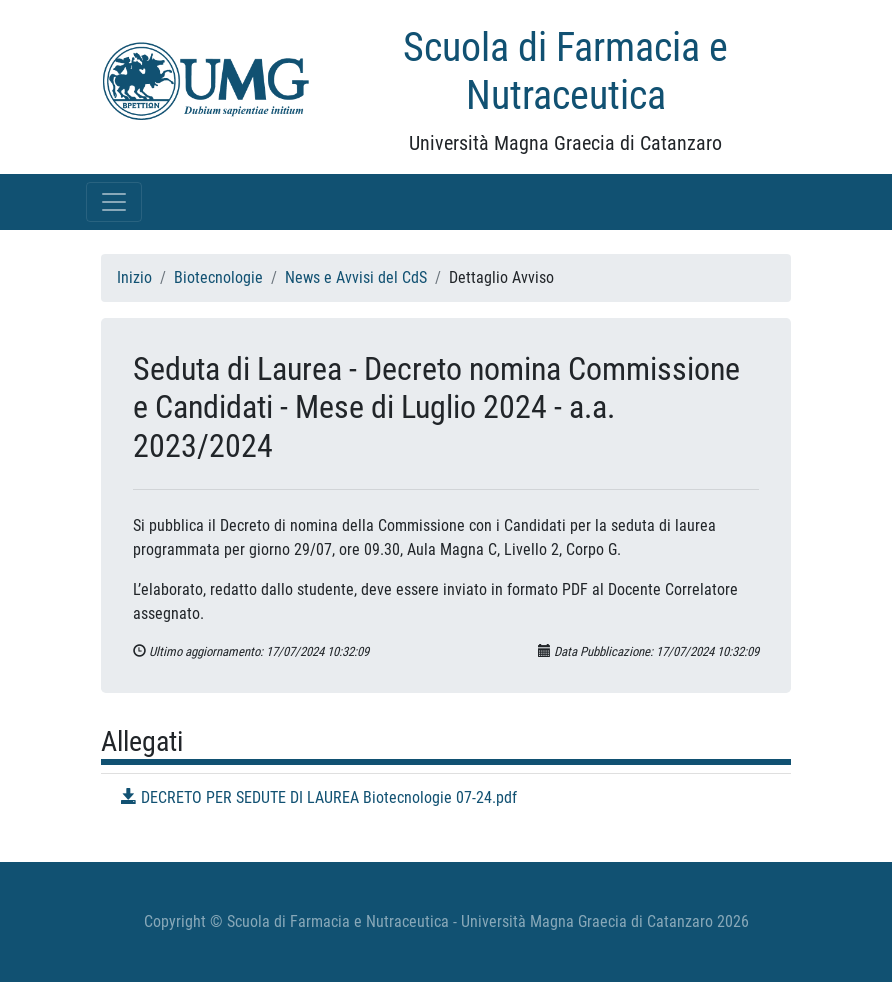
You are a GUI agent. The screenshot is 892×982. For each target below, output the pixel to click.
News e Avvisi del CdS (356, 277)
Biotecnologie (218, 277)
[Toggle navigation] (114, 202)
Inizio (134, 277)
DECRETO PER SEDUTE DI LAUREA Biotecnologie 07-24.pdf (319, 797)
